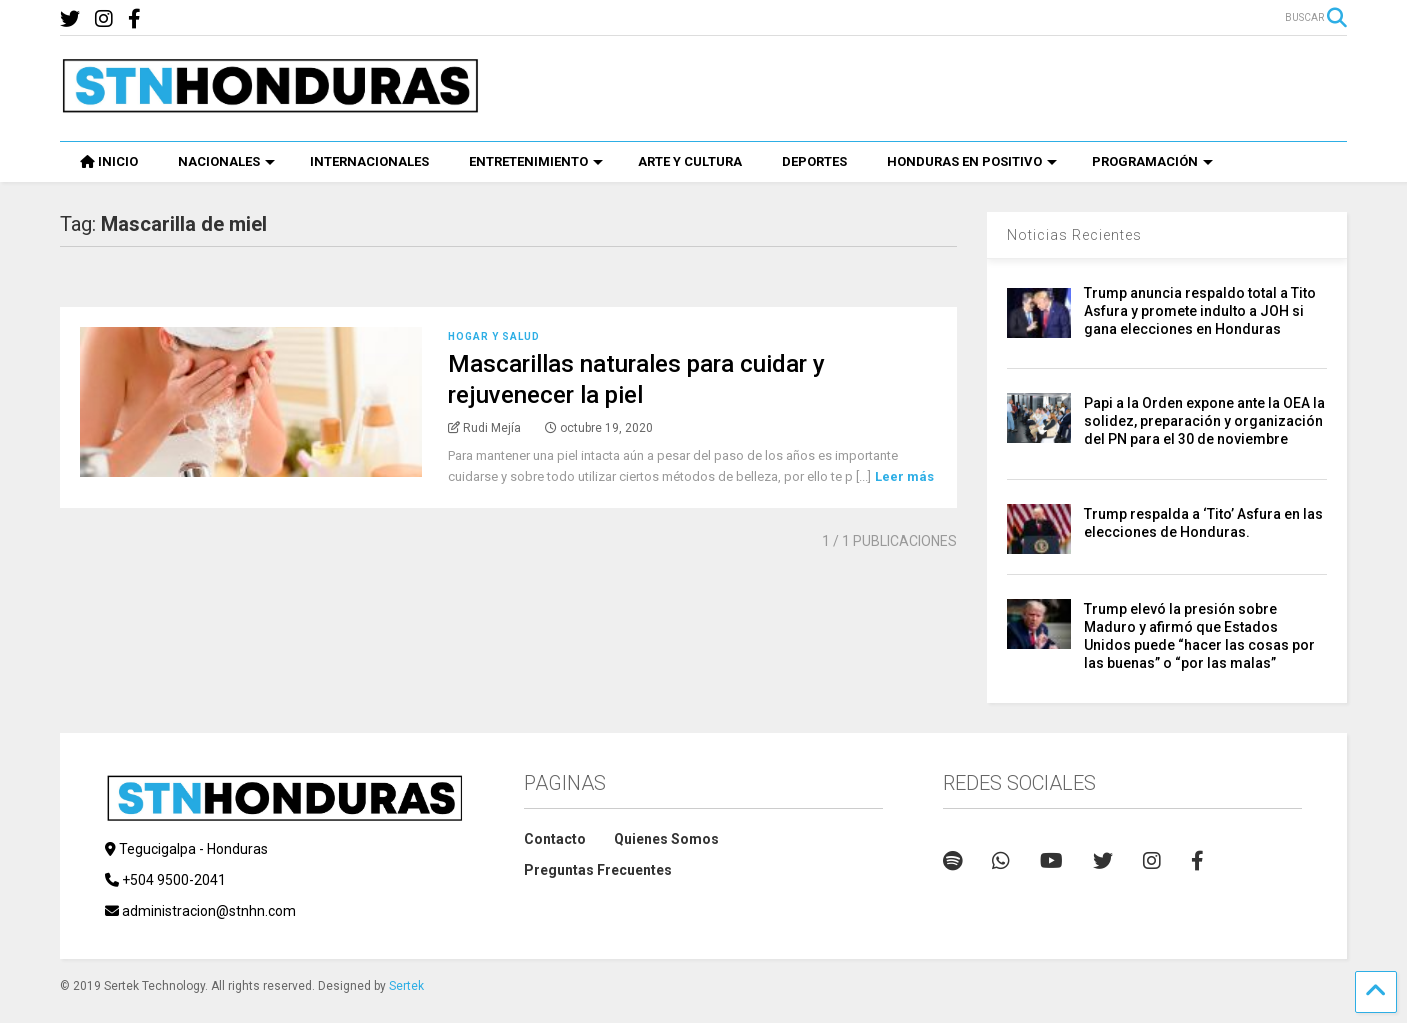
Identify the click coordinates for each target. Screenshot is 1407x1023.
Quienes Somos (666, 839)
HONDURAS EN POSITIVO (972, 161)
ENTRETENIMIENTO (536, 161)
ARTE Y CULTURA (690, 161)
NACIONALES (226, 161)
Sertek (406, 986)
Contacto (555, 839)
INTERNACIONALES (369, 161)
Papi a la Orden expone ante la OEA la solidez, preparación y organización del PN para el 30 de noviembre (1204, 421)
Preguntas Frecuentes (598, 870)
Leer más (904, 476)
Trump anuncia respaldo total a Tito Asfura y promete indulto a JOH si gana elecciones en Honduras (1200, 311)
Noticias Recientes (1074, 235)
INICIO (109, 161)
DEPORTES (814, 161)
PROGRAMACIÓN (1152, 161)
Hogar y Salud (494, 336)
